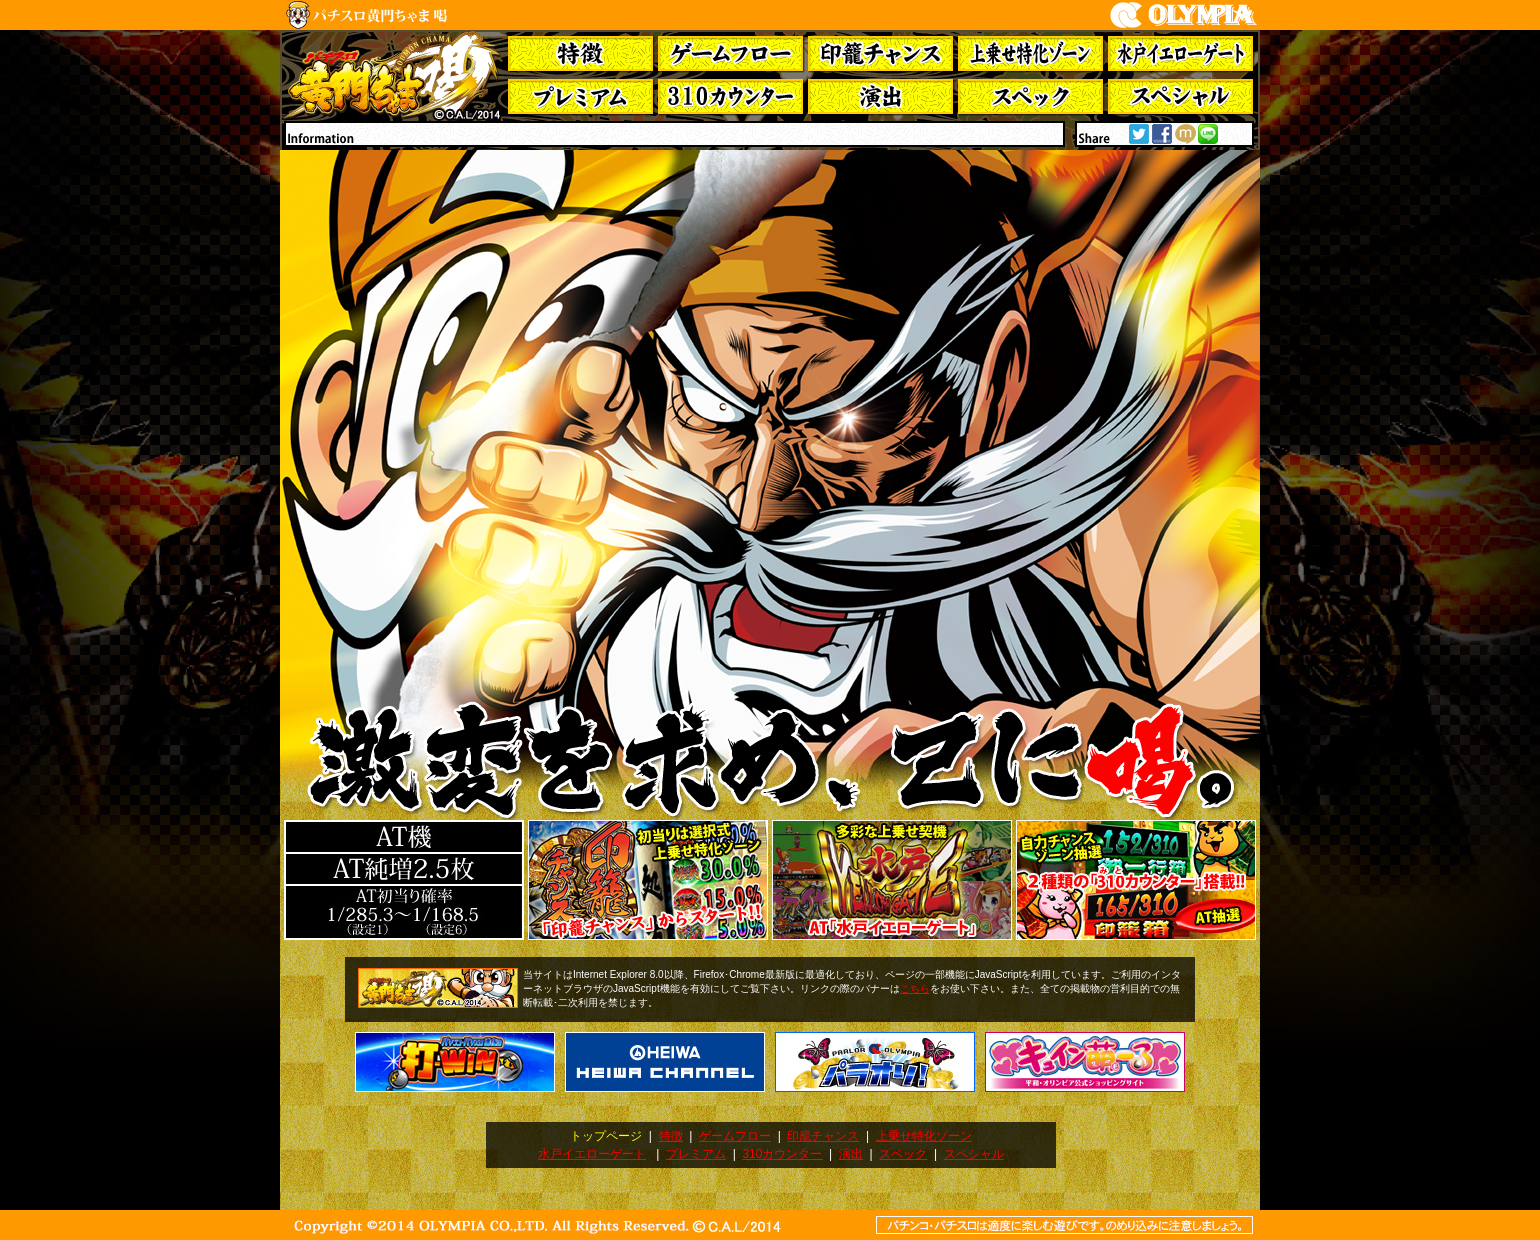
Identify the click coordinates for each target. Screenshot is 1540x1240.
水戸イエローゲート (592, 1154)
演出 (851, 1154)
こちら (915, 988)
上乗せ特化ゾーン (924, 1136)
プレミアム (696, 1154)
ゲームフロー (735, 1136)
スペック (903, 1154)
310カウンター (782, 1154)
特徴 (671, 1136)
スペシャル (974, 1154)
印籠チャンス (823, 1136)
